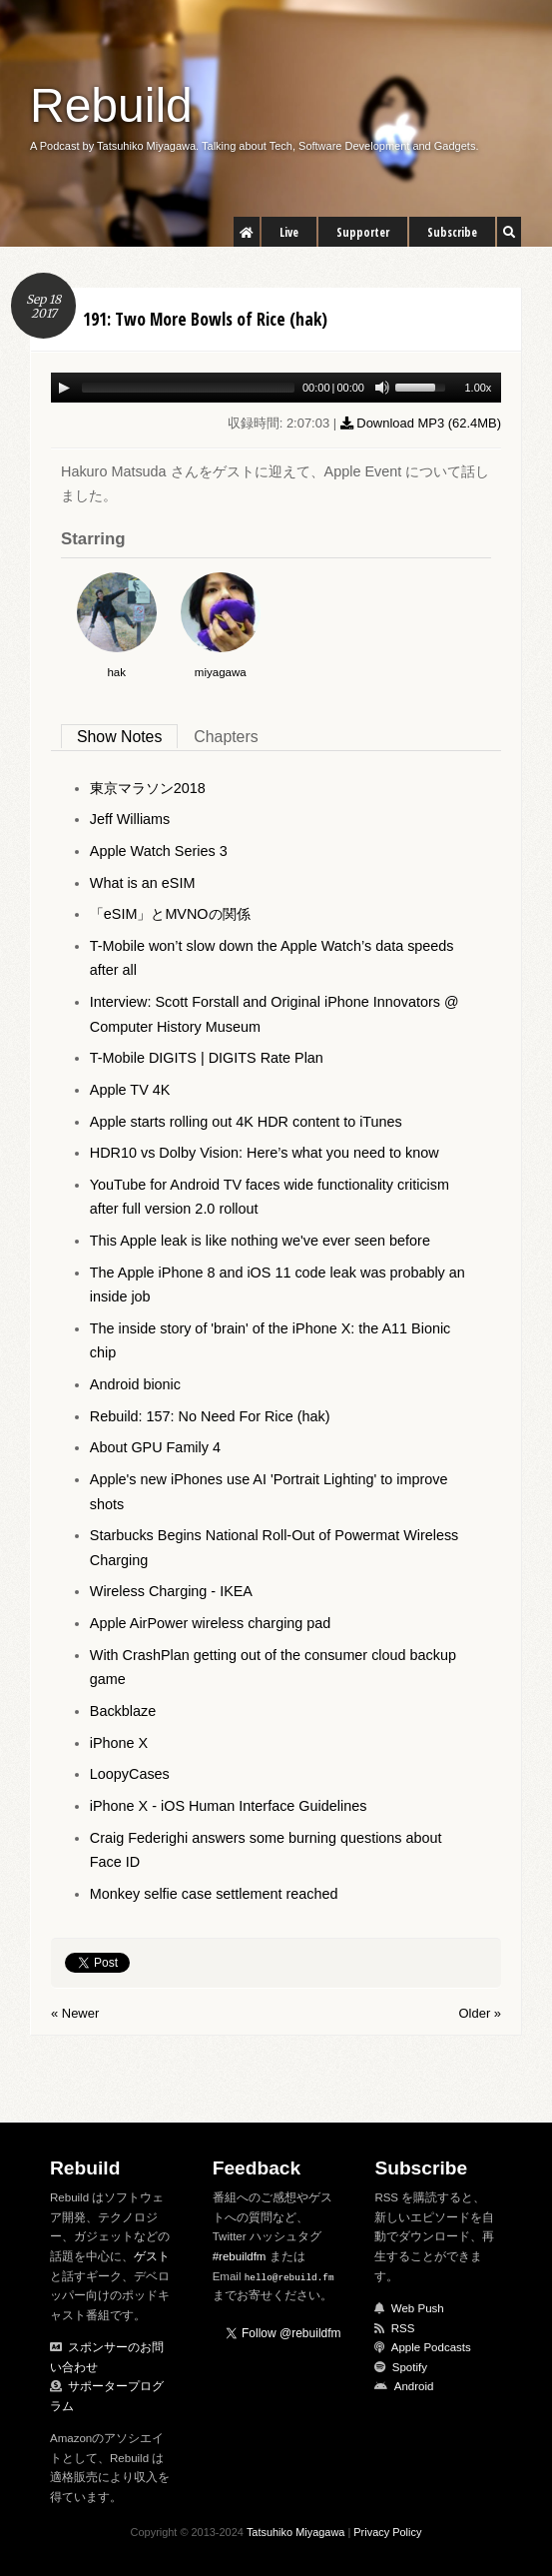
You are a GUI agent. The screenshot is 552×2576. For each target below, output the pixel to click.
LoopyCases (130, 1774)
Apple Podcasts (431, 2347)
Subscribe (452, 232)
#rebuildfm (240, 2256)
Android (414, 2386)
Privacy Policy (387, 2532)
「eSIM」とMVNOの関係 (170, 914)
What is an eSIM (143, 883)
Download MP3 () (420, 423)
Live (288, 232)
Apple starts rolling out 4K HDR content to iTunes (246, 1122)
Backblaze (123, 1711)
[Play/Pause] (64, 388)
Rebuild (111, 105)
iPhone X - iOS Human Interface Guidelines (228, 1806)
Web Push (417, 2308)
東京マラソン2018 (148, 788)
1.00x (477, 388)
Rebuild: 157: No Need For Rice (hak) (210, 1416)
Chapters (226, 736)
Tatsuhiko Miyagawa (296, 2532)
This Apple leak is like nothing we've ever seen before (260, 1241)
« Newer (75, 2013)
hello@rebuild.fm (289, 2276)
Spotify (409, 2367)
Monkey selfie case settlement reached (214, 1894)
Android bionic (135, 1384)
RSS (403, 2328)
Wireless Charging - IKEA (171, 1591)
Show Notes (119, 736)
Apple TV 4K (130, 1090)
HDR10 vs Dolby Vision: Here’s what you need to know (264, 1153)
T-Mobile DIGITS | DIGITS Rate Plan (206, 1058)
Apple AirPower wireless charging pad (210, 1623)
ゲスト (152, 2256)
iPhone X (119, 1743)
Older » (480, 2013)
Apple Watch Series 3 (159, 851)
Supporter (362, 232)
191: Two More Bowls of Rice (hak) (205, 319)
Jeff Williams (130, 819)
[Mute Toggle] (382, 388)
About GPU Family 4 (155, 1447)
